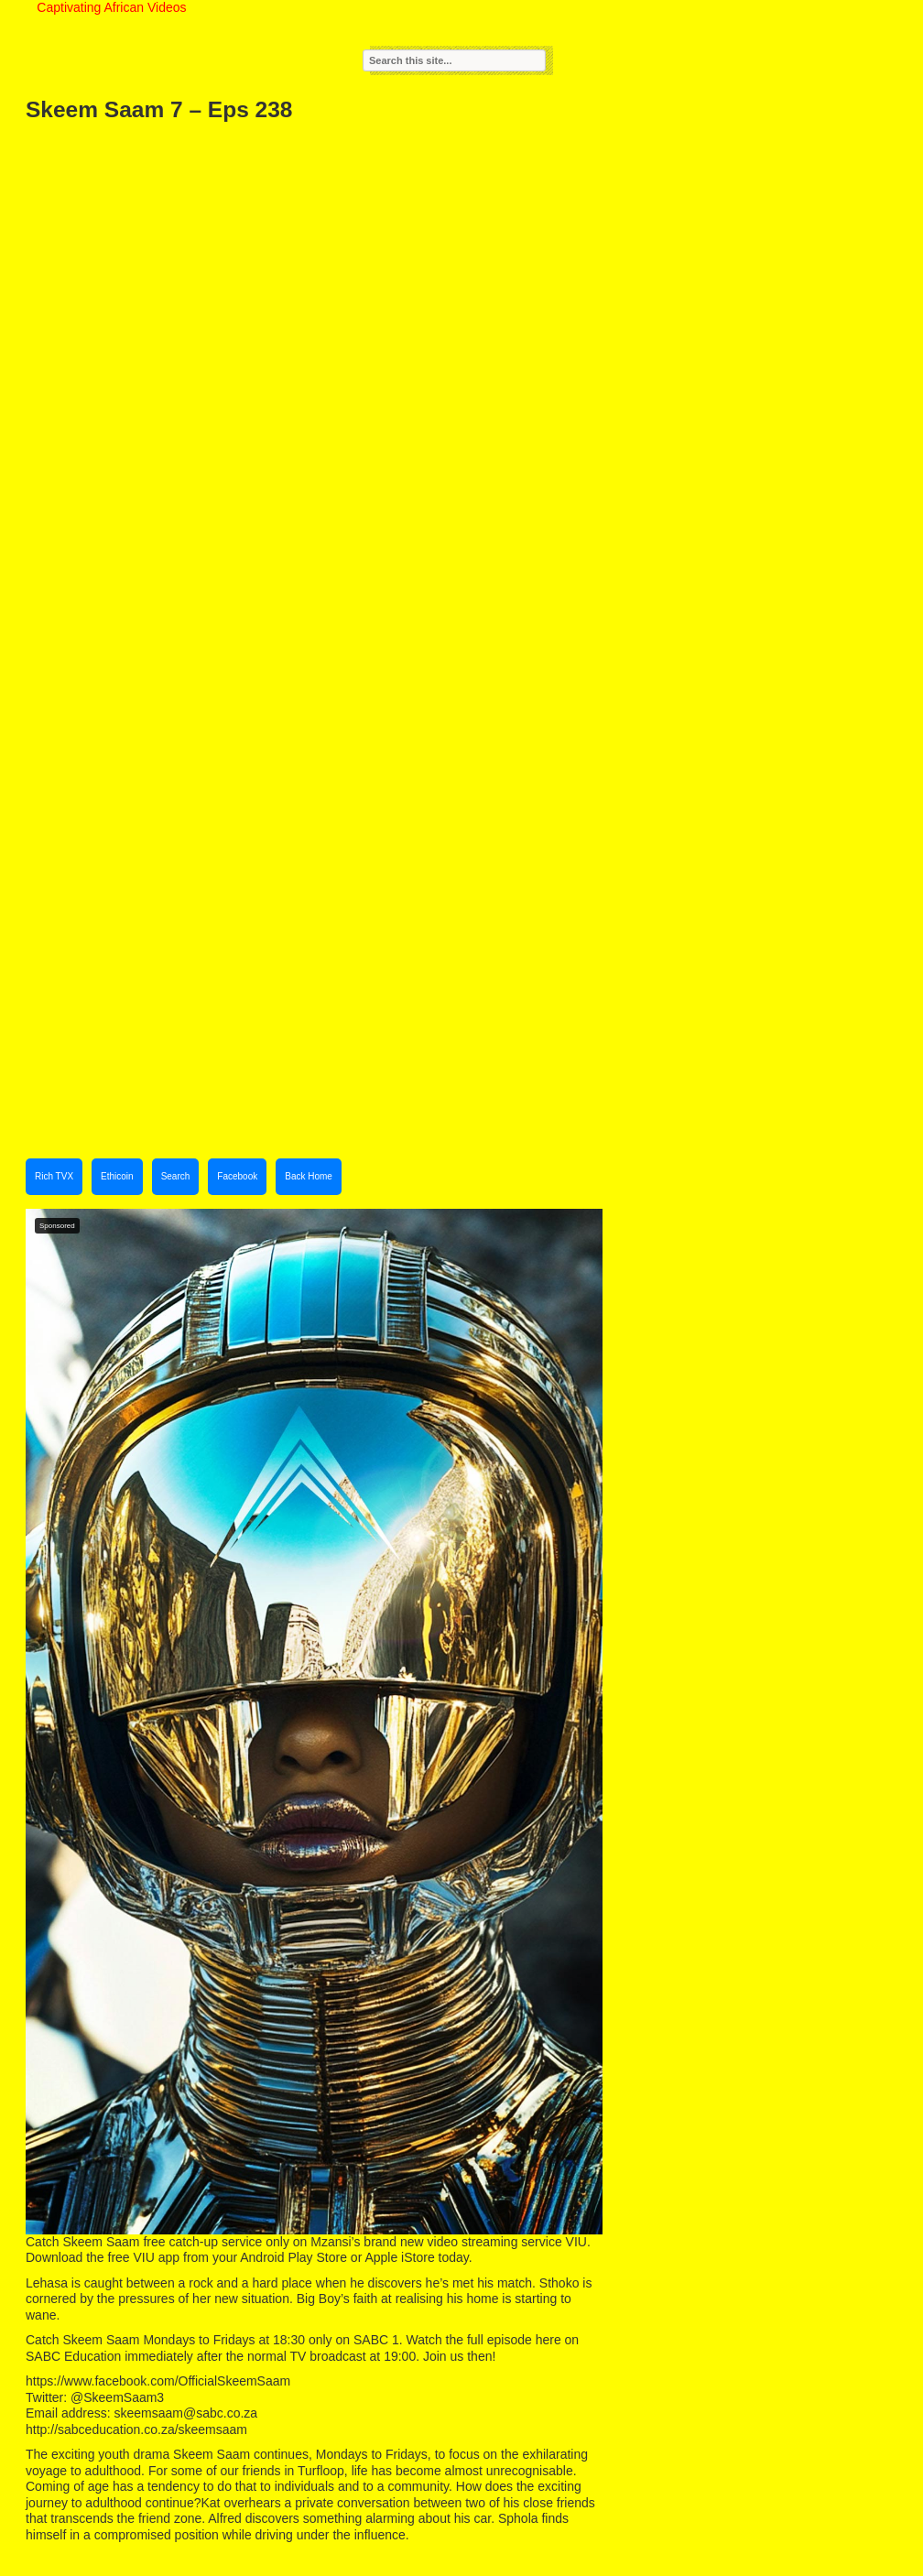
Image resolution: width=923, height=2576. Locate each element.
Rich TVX (54, 1176)
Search (175, 1176)
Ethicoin (117, 1176)
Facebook (237, 1176)
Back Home (308, 1176)
